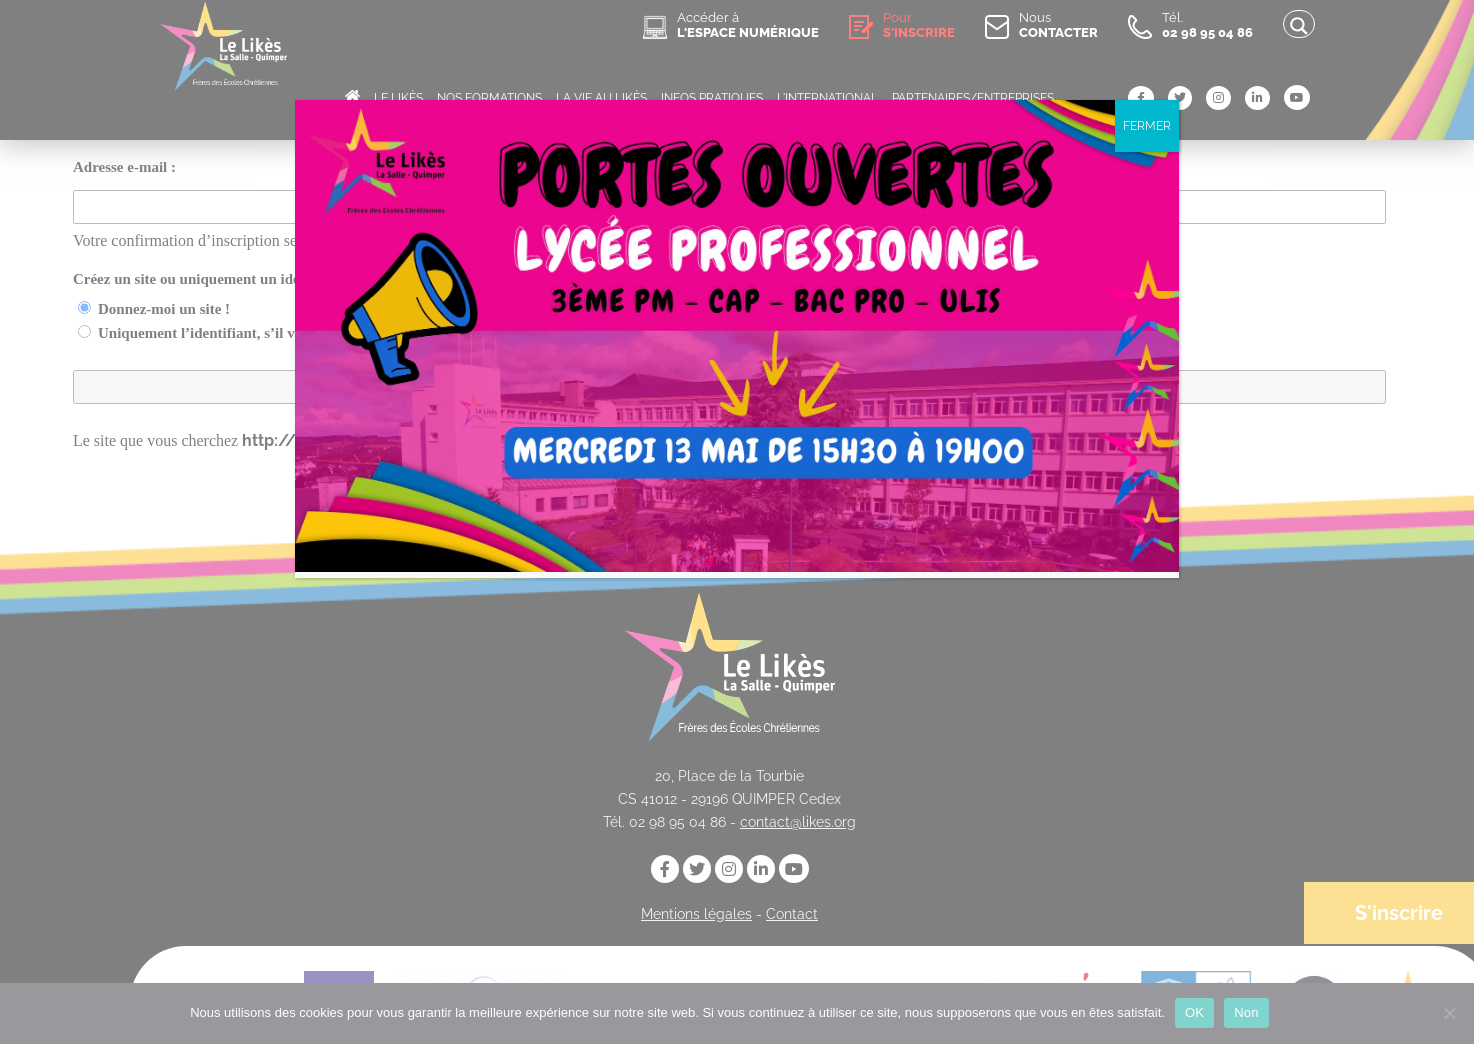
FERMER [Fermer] (1147, 126)
